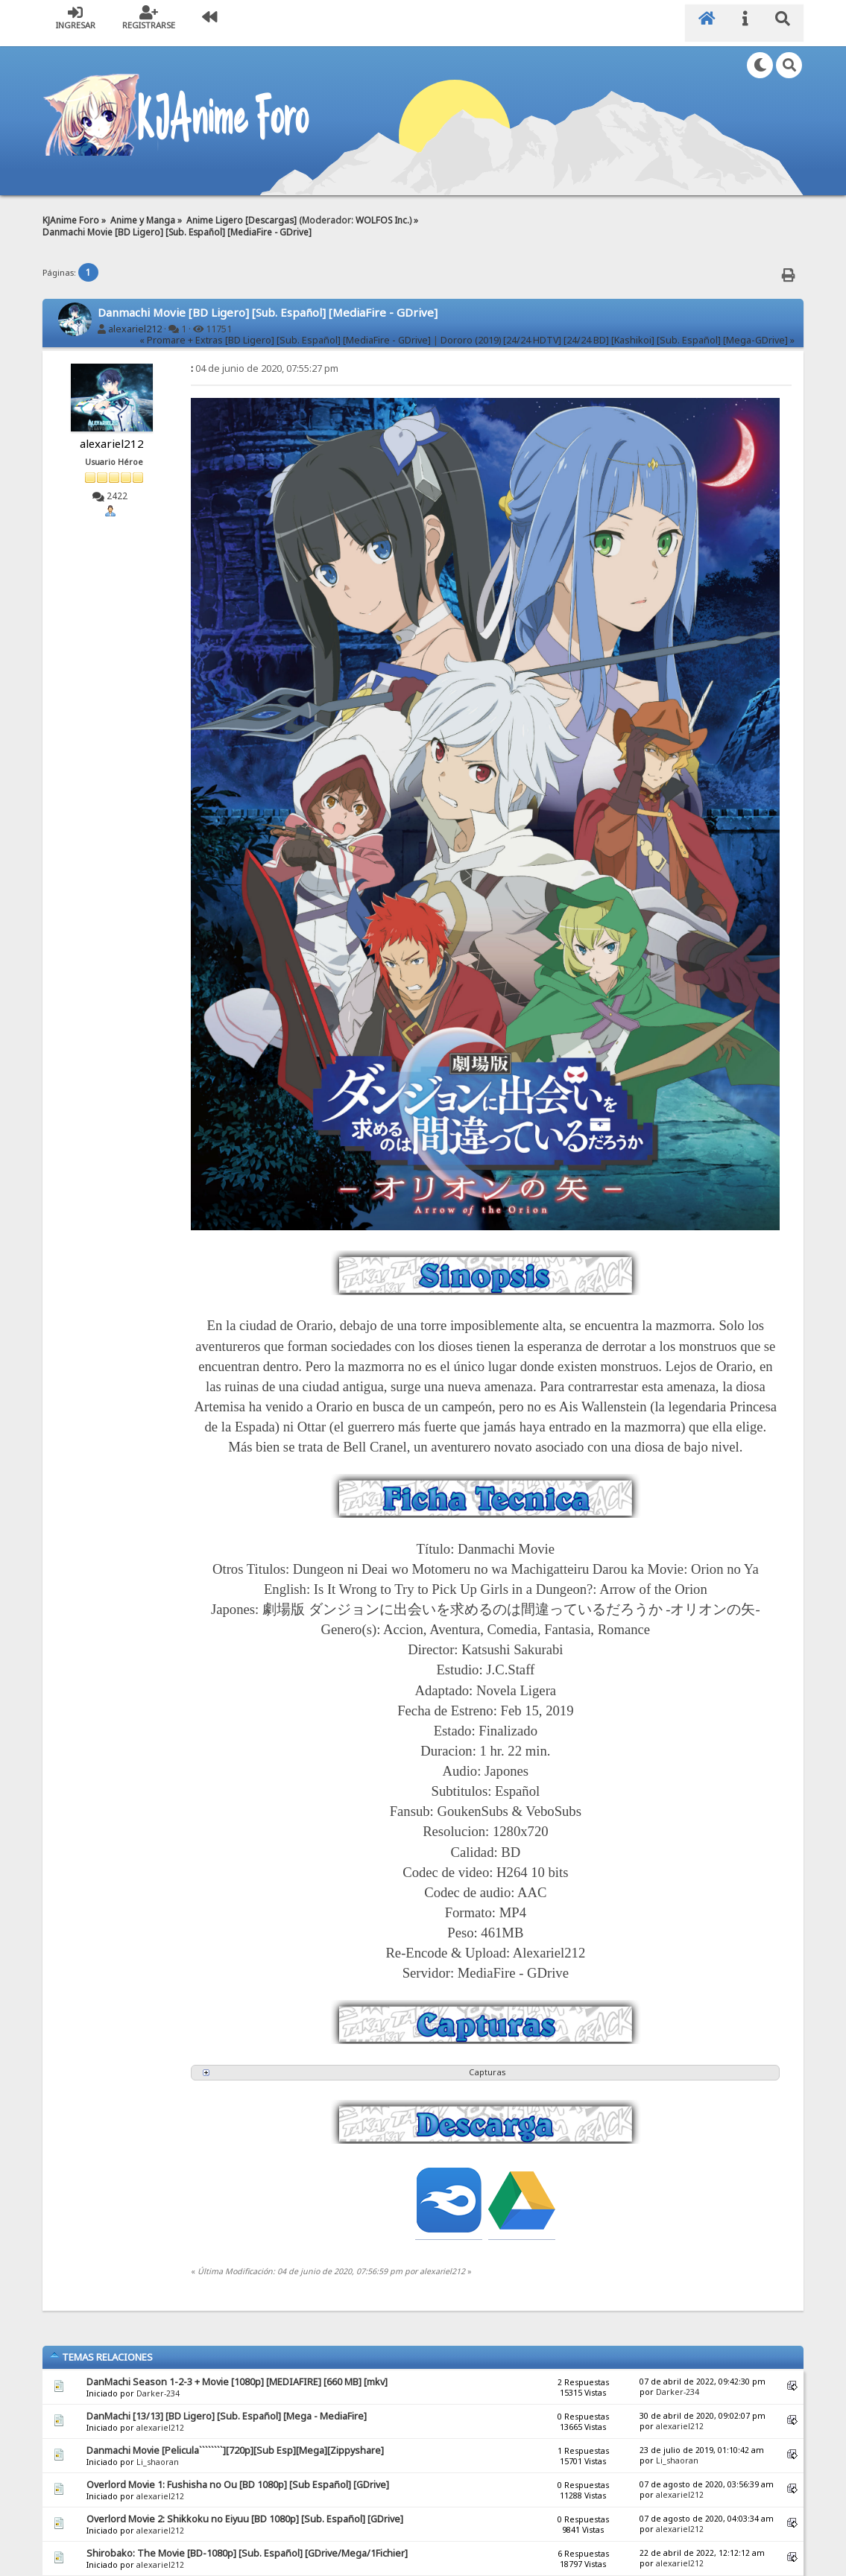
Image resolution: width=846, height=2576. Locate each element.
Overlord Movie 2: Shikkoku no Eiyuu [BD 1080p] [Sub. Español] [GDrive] (244, 2509)
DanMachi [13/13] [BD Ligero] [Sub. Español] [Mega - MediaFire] (226, 2406)
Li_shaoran (157, 2452)
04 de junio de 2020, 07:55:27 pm (264, 358)
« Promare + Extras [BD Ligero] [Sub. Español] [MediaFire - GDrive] (285, 331)
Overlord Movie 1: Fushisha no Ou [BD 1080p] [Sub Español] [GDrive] (237, 2475)
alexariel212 (135, 319)
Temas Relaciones (101, 2347)
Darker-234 (158, 2384)
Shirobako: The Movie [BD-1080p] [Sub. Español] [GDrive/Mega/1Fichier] (247, 2543)
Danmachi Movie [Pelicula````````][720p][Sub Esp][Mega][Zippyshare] (235, 2440)
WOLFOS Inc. (382, 210)
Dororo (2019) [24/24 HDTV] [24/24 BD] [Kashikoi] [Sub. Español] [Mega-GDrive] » (618, 331)
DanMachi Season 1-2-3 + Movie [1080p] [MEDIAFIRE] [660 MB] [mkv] (237, 2372)
